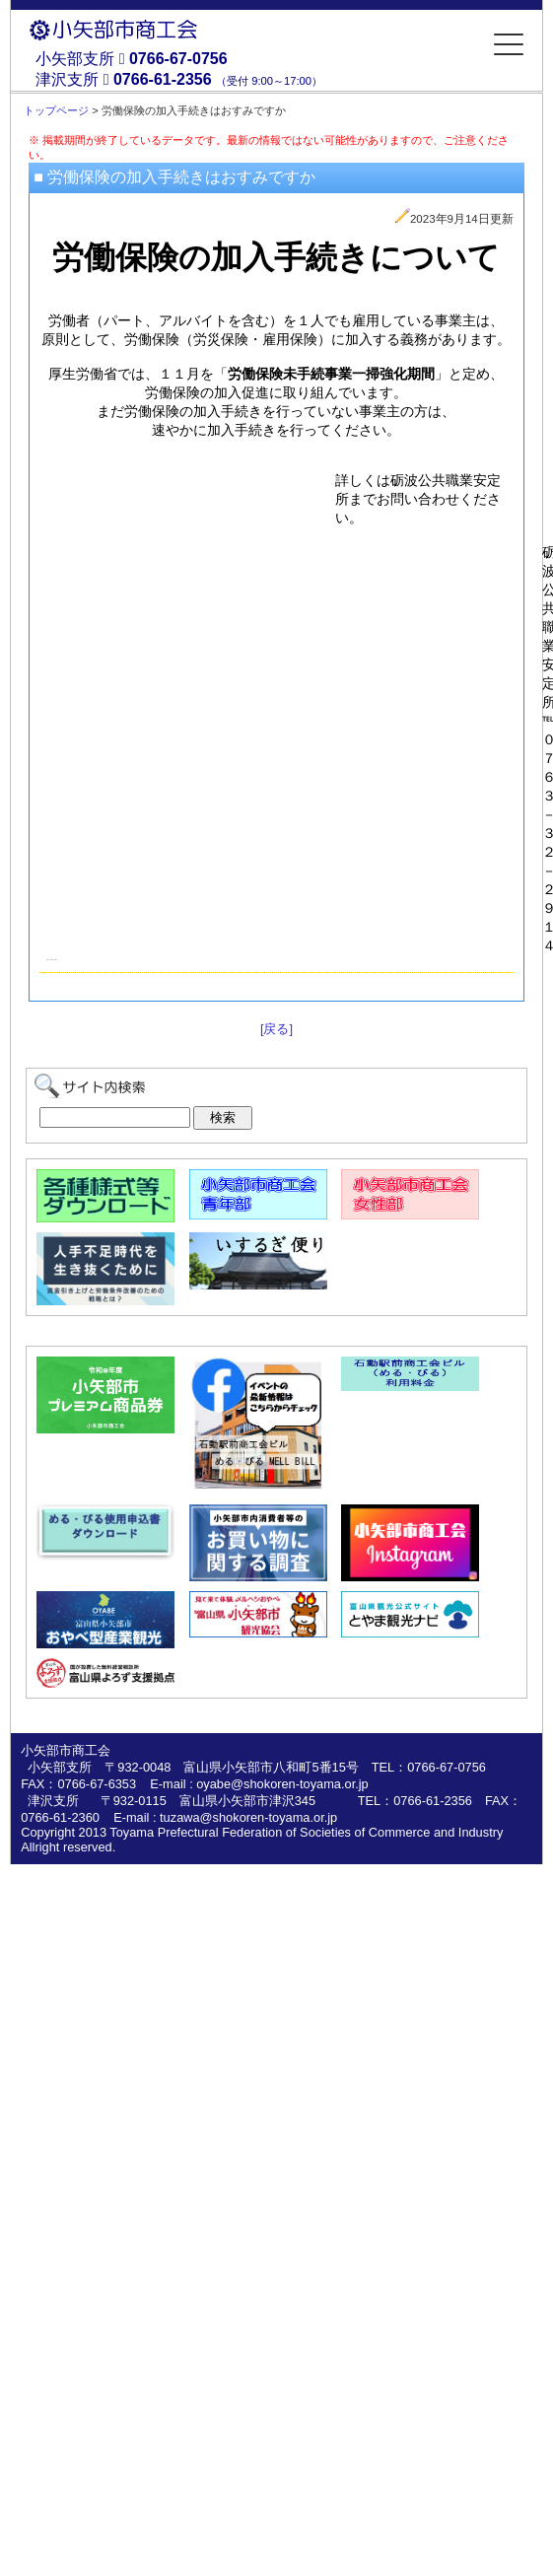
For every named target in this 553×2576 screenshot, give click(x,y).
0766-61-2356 (162, 79)
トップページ (56, 110)
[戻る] (276, 1028)
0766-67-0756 (178, 58)
